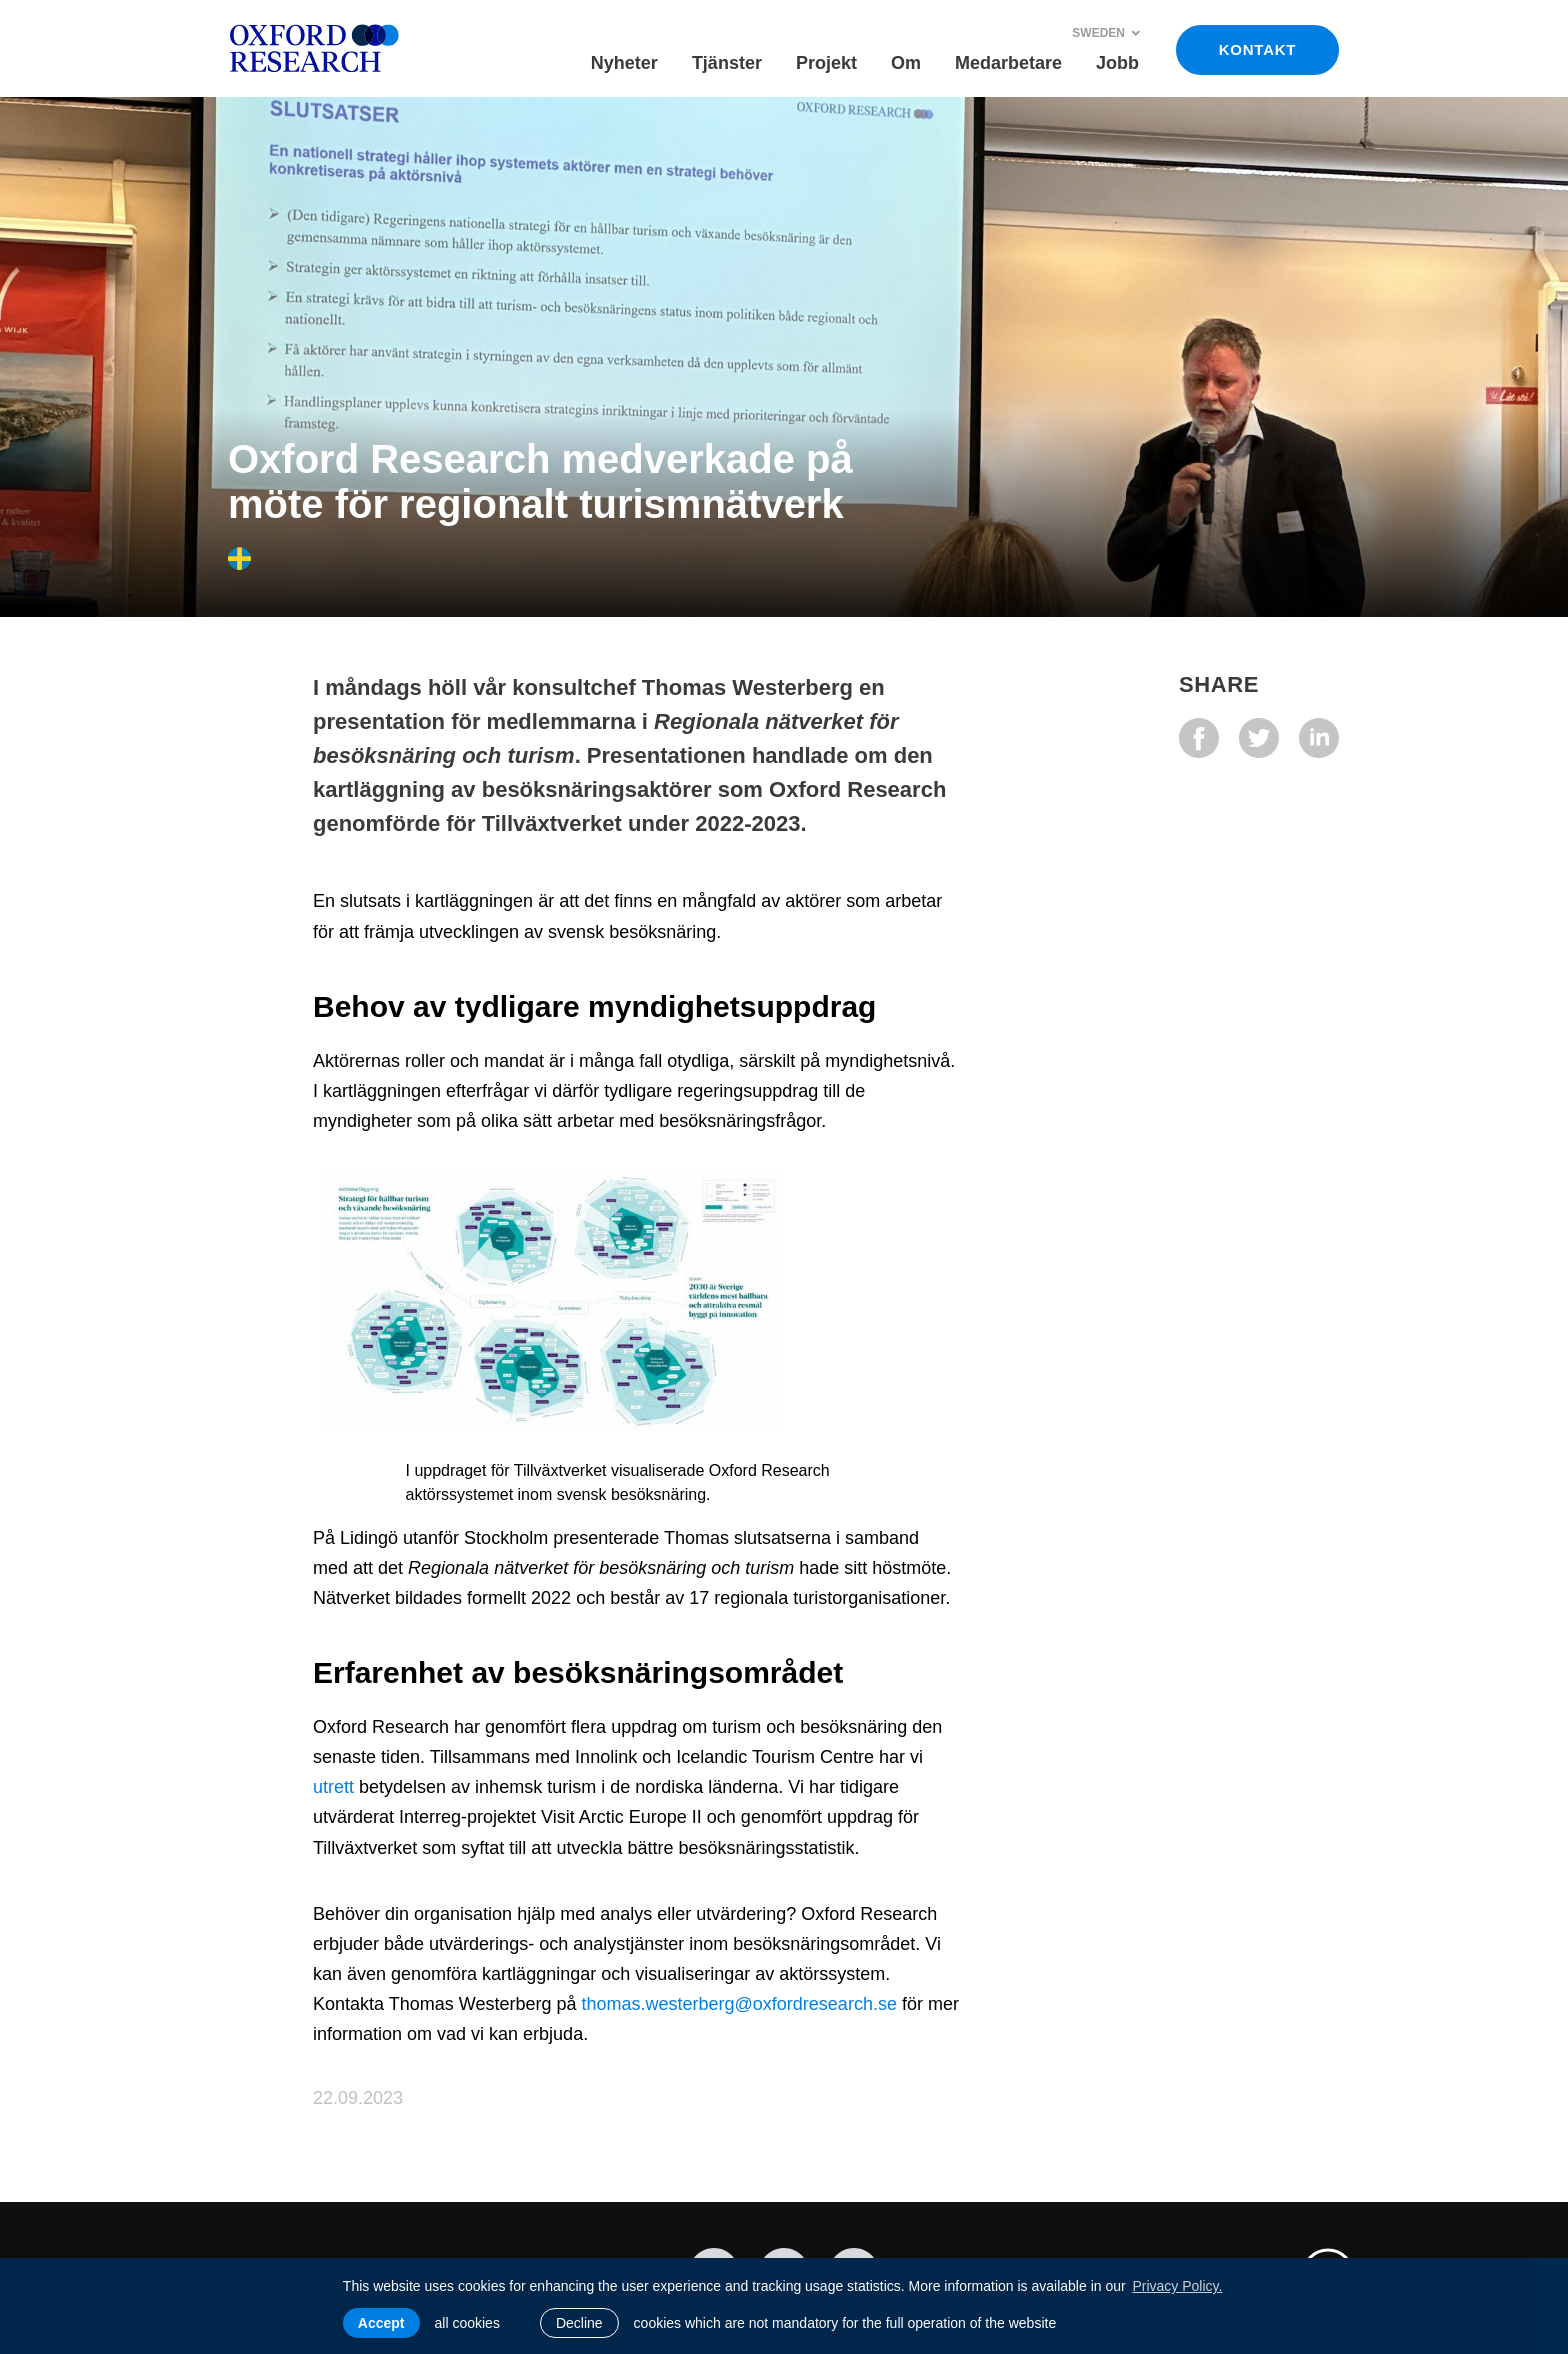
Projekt (826, 63)
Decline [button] (579, 2323)
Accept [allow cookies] (381, 2323)
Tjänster (727, 63)
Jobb (1117, 63)
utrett (333, 1787)
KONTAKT (1257, 49)
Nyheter (624, 63)
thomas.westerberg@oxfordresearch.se (738, 2004)
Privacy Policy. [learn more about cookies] (1177, 2286)
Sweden (1106, 33)
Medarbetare (1008, 63)
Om (906, 63)
